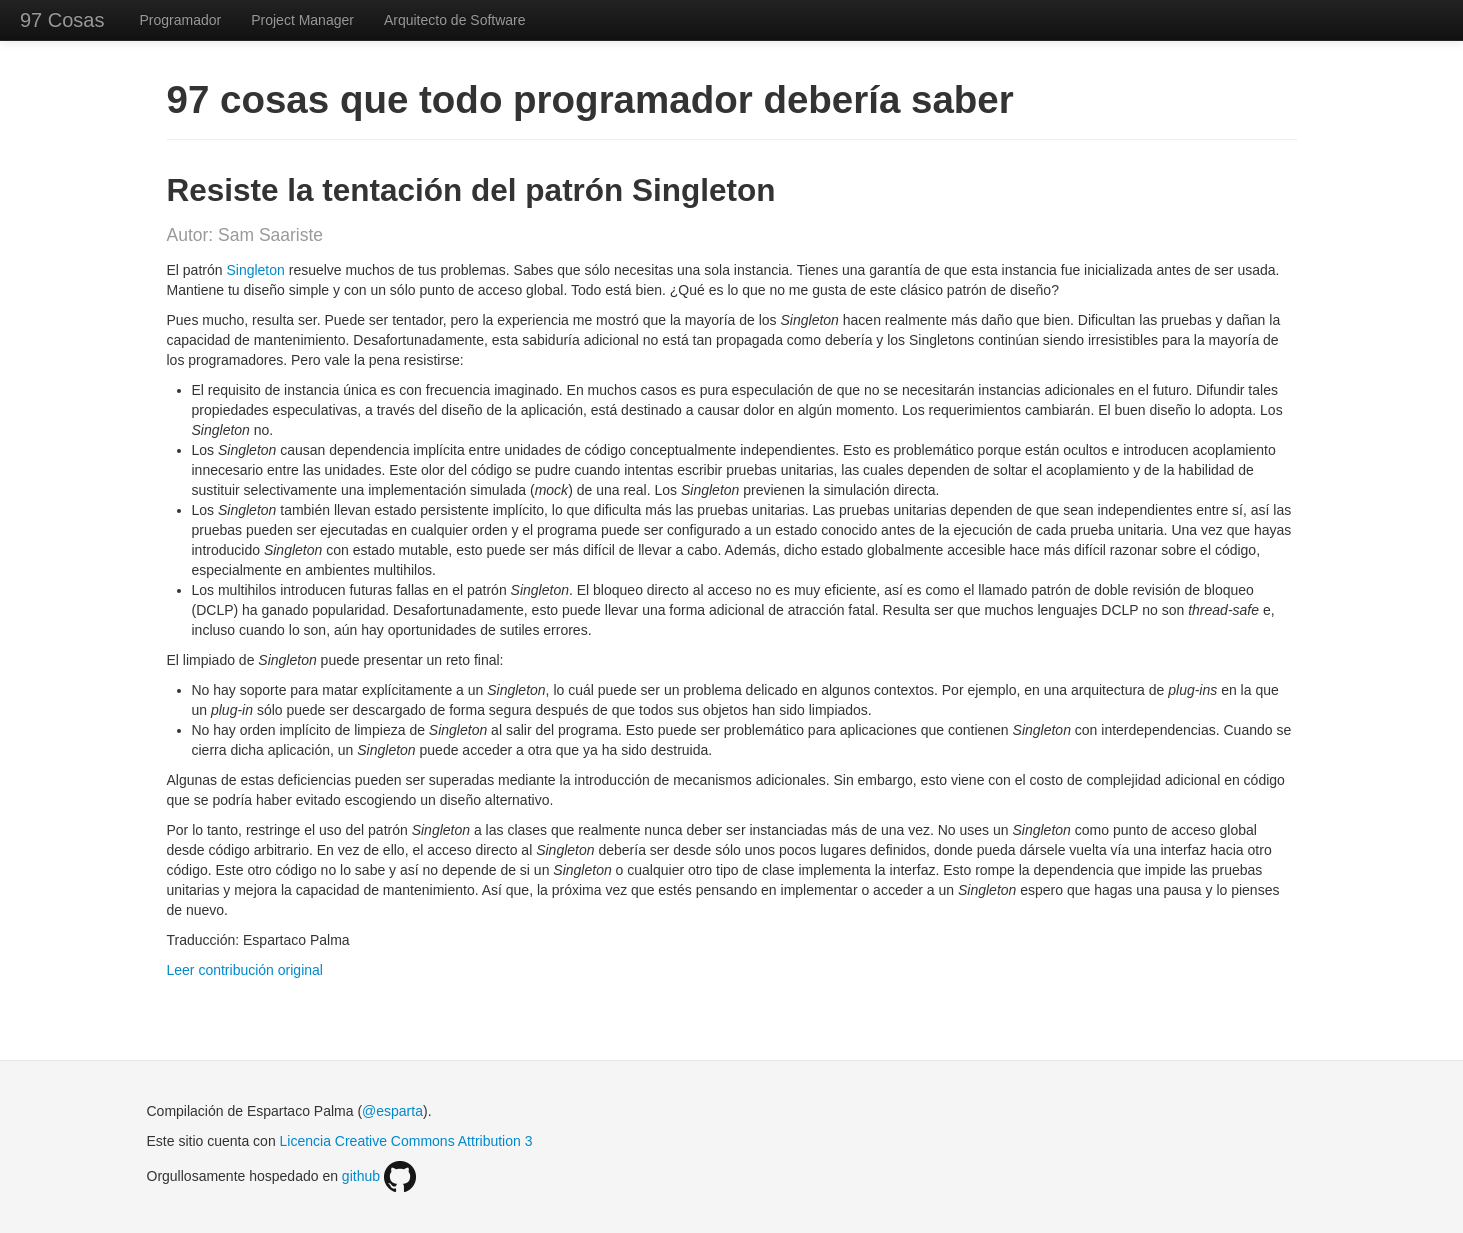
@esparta (392, 1111)
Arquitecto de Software (455, 20)
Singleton (255, 270)
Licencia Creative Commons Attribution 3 (406, 1141)
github (379, 1176)
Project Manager (302, 20)
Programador (181, 20)
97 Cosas (62, 20)
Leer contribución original (245, 970)
